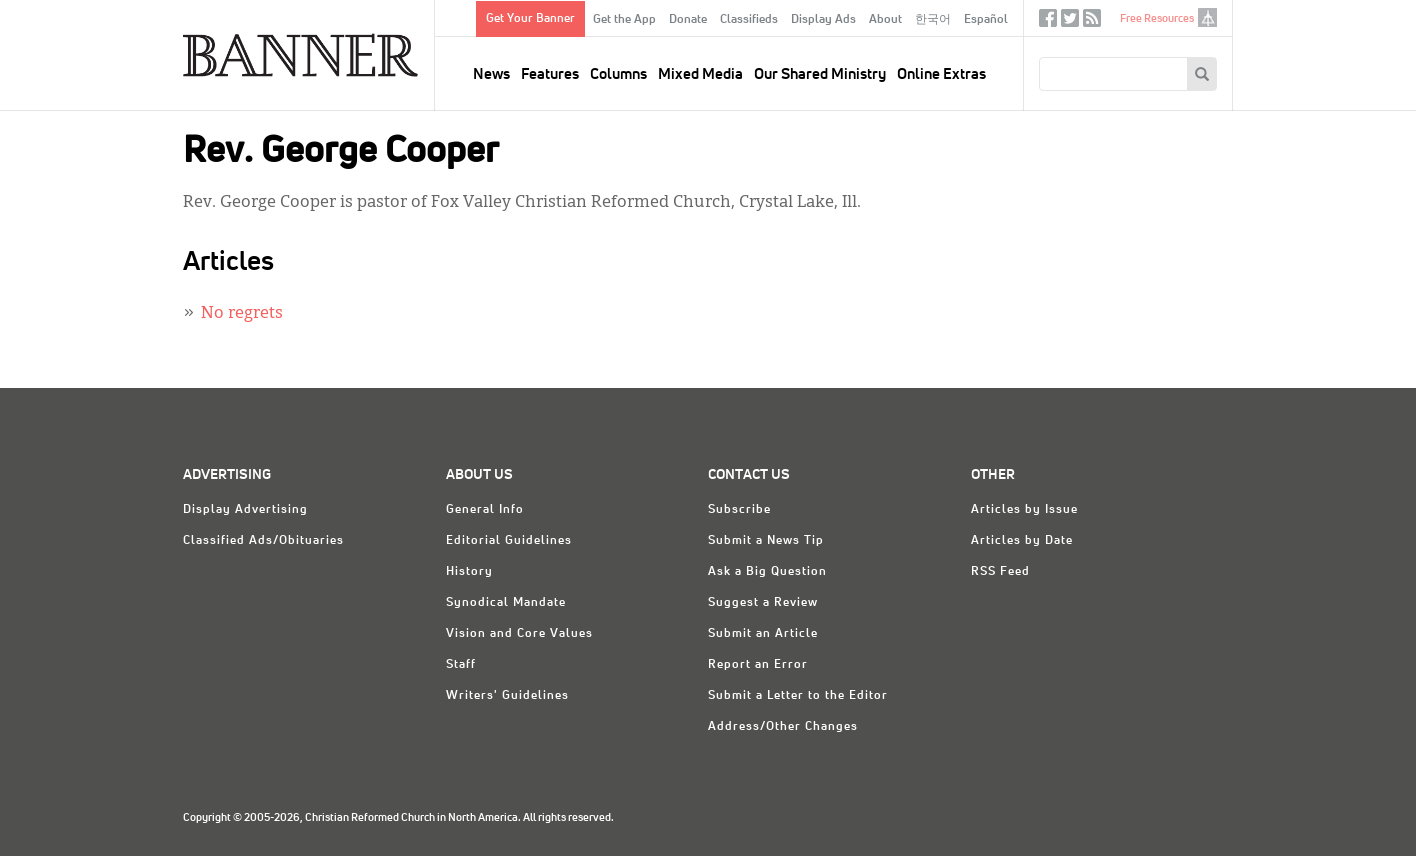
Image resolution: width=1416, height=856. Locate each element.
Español (986, 20)
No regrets (242, 314)
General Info (485, 510)
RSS (1092, 22)
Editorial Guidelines (509, 541)
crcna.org (1207, 17)
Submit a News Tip (766, 541)
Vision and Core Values (519, 634)
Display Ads (823, 20)
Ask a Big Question (767, 572)
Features (550, 74)
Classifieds (749, 20)
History (469, 572)
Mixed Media (700, 74)
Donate (688, 20)
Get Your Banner (530, 19)
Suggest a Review (763, 603)
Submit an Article (763, 634)
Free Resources (1157, 18)
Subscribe (739, 510)
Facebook (1048, 22)
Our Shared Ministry (820, 74)
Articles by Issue (1024, 510)
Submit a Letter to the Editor (798, 696)
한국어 (933, 20)
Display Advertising (245, 510)
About (885, 20)
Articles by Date (1022, 541)
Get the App (624, 20)
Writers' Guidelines (507, 696)
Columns (618, 74)
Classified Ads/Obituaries (263, 541)
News (491, 74)
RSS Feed (1000, 572)
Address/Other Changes (783, 727)
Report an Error (758, 665)
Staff (461, 665)
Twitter (1070, 22)
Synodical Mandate (506, 603)
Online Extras (941, 74)
